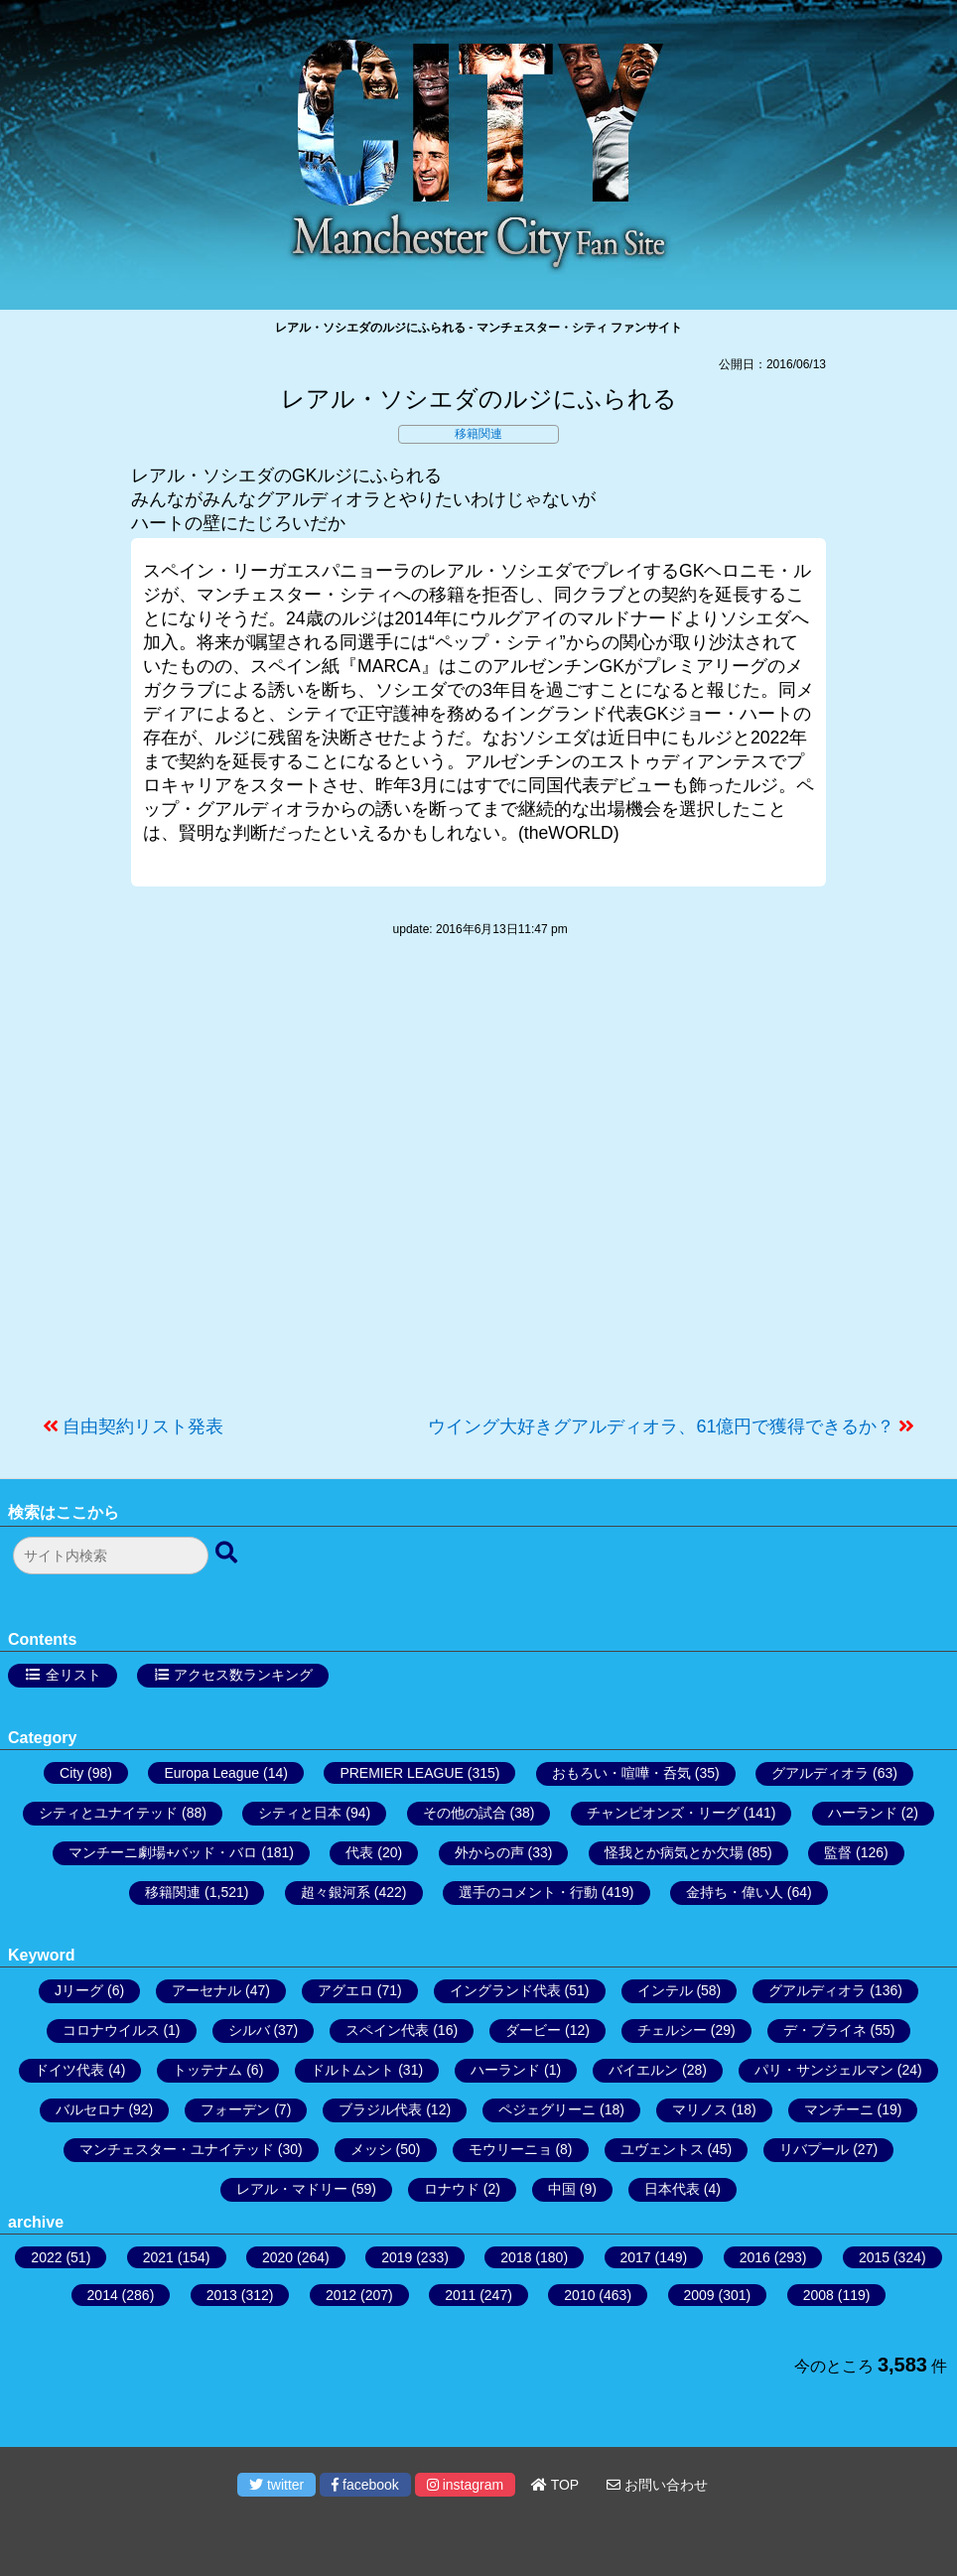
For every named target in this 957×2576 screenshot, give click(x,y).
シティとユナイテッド (108, 1813)
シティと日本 (300, 1813)
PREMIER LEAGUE (401, 1773)
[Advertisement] (478, 1186)
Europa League (211, 1773)
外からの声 (489, 1852)
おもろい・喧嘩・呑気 (621, 1773)
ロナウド (451, 2189)
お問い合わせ (657, 2485)
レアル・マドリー (291, 2189)
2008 (818, 2295)
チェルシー (672, 2030)
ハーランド (862, 1813)
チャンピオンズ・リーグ (663, 1813)
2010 (579, 2295)
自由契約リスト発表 (143, 1426)
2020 (277, 2257)
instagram (465, 2485)
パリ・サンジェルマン (823, 2070)
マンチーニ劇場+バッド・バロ (162, 1852)
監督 (838, 1852)
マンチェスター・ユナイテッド (176, 2149)
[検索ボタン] (228, 1553)
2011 (460, 2295)
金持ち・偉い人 (734, 1892)
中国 (562, 2189)
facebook (365, 2485)
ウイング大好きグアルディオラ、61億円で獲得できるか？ (661, 1426)
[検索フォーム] (110, 1555)
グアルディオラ (820, 1773)
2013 (221, 2295)
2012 (341, 2295)
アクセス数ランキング (243, 1675)
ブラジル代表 (380, 2109)
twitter (276, 2485)
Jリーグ (79, 1990)
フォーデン (235, 2109)
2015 (874, 2257)
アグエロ (345, 1990)
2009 (699, 2295)
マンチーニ (839, 2109)
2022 (46, 2257)
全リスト (73, 1675)
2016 (755, 2257)
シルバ (249, 2030)
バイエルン (643, 2070)
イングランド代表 (505, 1990)
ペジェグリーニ (547, 2109)
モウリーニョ (510, 2149)
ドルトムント (352, 2070)
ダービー (533, 2030)
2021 (158, 2257)
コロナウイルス (111, 2030)
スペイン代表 (387, 2030)
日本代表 (672, 2189)
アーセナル (206, 1990)
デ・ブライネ (825, 2030)
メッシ (371, 2149)
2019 (396, 2257)
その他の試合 (464, 1813)
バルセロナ (90, 2109)
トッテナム (207, 2070)
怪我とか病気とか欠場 (674, 1852)
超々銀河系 (335, 1892)
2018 (515, 2257)
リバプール (814, 2149)
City (71, 1773)
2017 (635, 2257)
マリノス (700, 2109)
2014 (102, 2295)
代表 (359, 1852)
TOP (555, 2485)
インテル (665, 1990)
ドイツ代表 (69, 2070)
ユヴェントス (662, 2149)
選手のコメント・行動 (528, 1892)
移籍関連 (478, 434)
